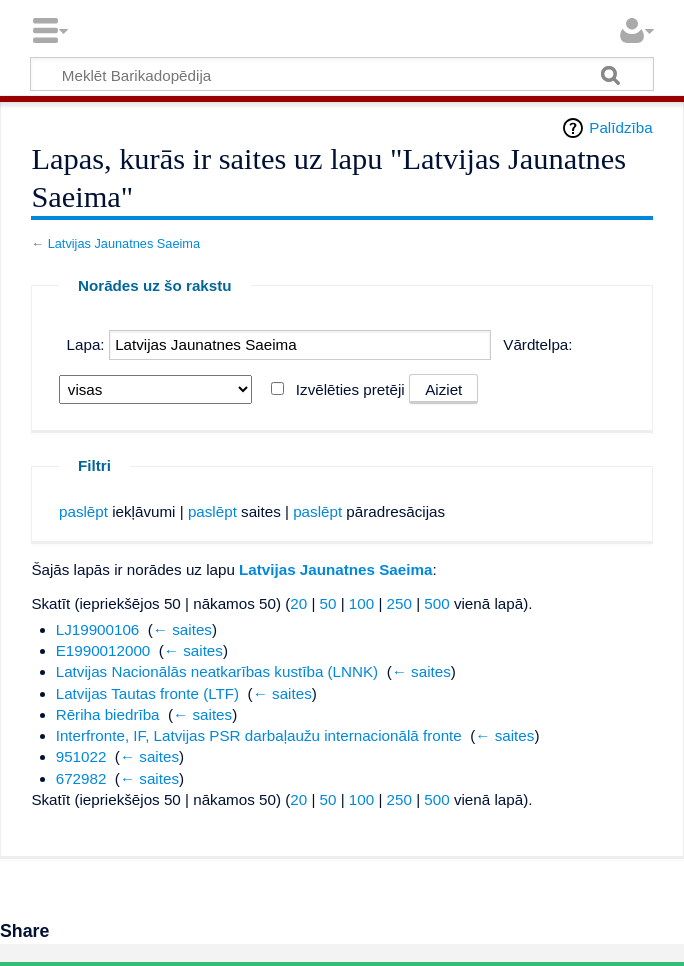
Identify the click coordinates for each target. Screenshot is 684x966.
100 (361, 603)
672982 (81, 778)
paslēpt (83, 511)
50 (328, 603)
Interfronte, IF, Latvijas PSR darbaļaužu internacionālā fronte (259, 735)
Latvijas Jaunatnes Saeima (124, 243)
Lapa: (86, 344)
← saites (182, 629)
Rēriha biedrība (108, 714)
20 (298, 603)
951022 (81, 756)
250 (399, 603)
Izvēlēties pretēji (350, 389)
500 (436, 603)
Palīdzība (620, 127)
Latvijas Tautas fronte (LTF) (147, 693)
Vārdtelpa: (537, 344)
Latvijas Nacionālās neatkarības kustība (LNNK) (217, 671)
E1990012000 (103, 650)
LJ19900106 (98, 629)
